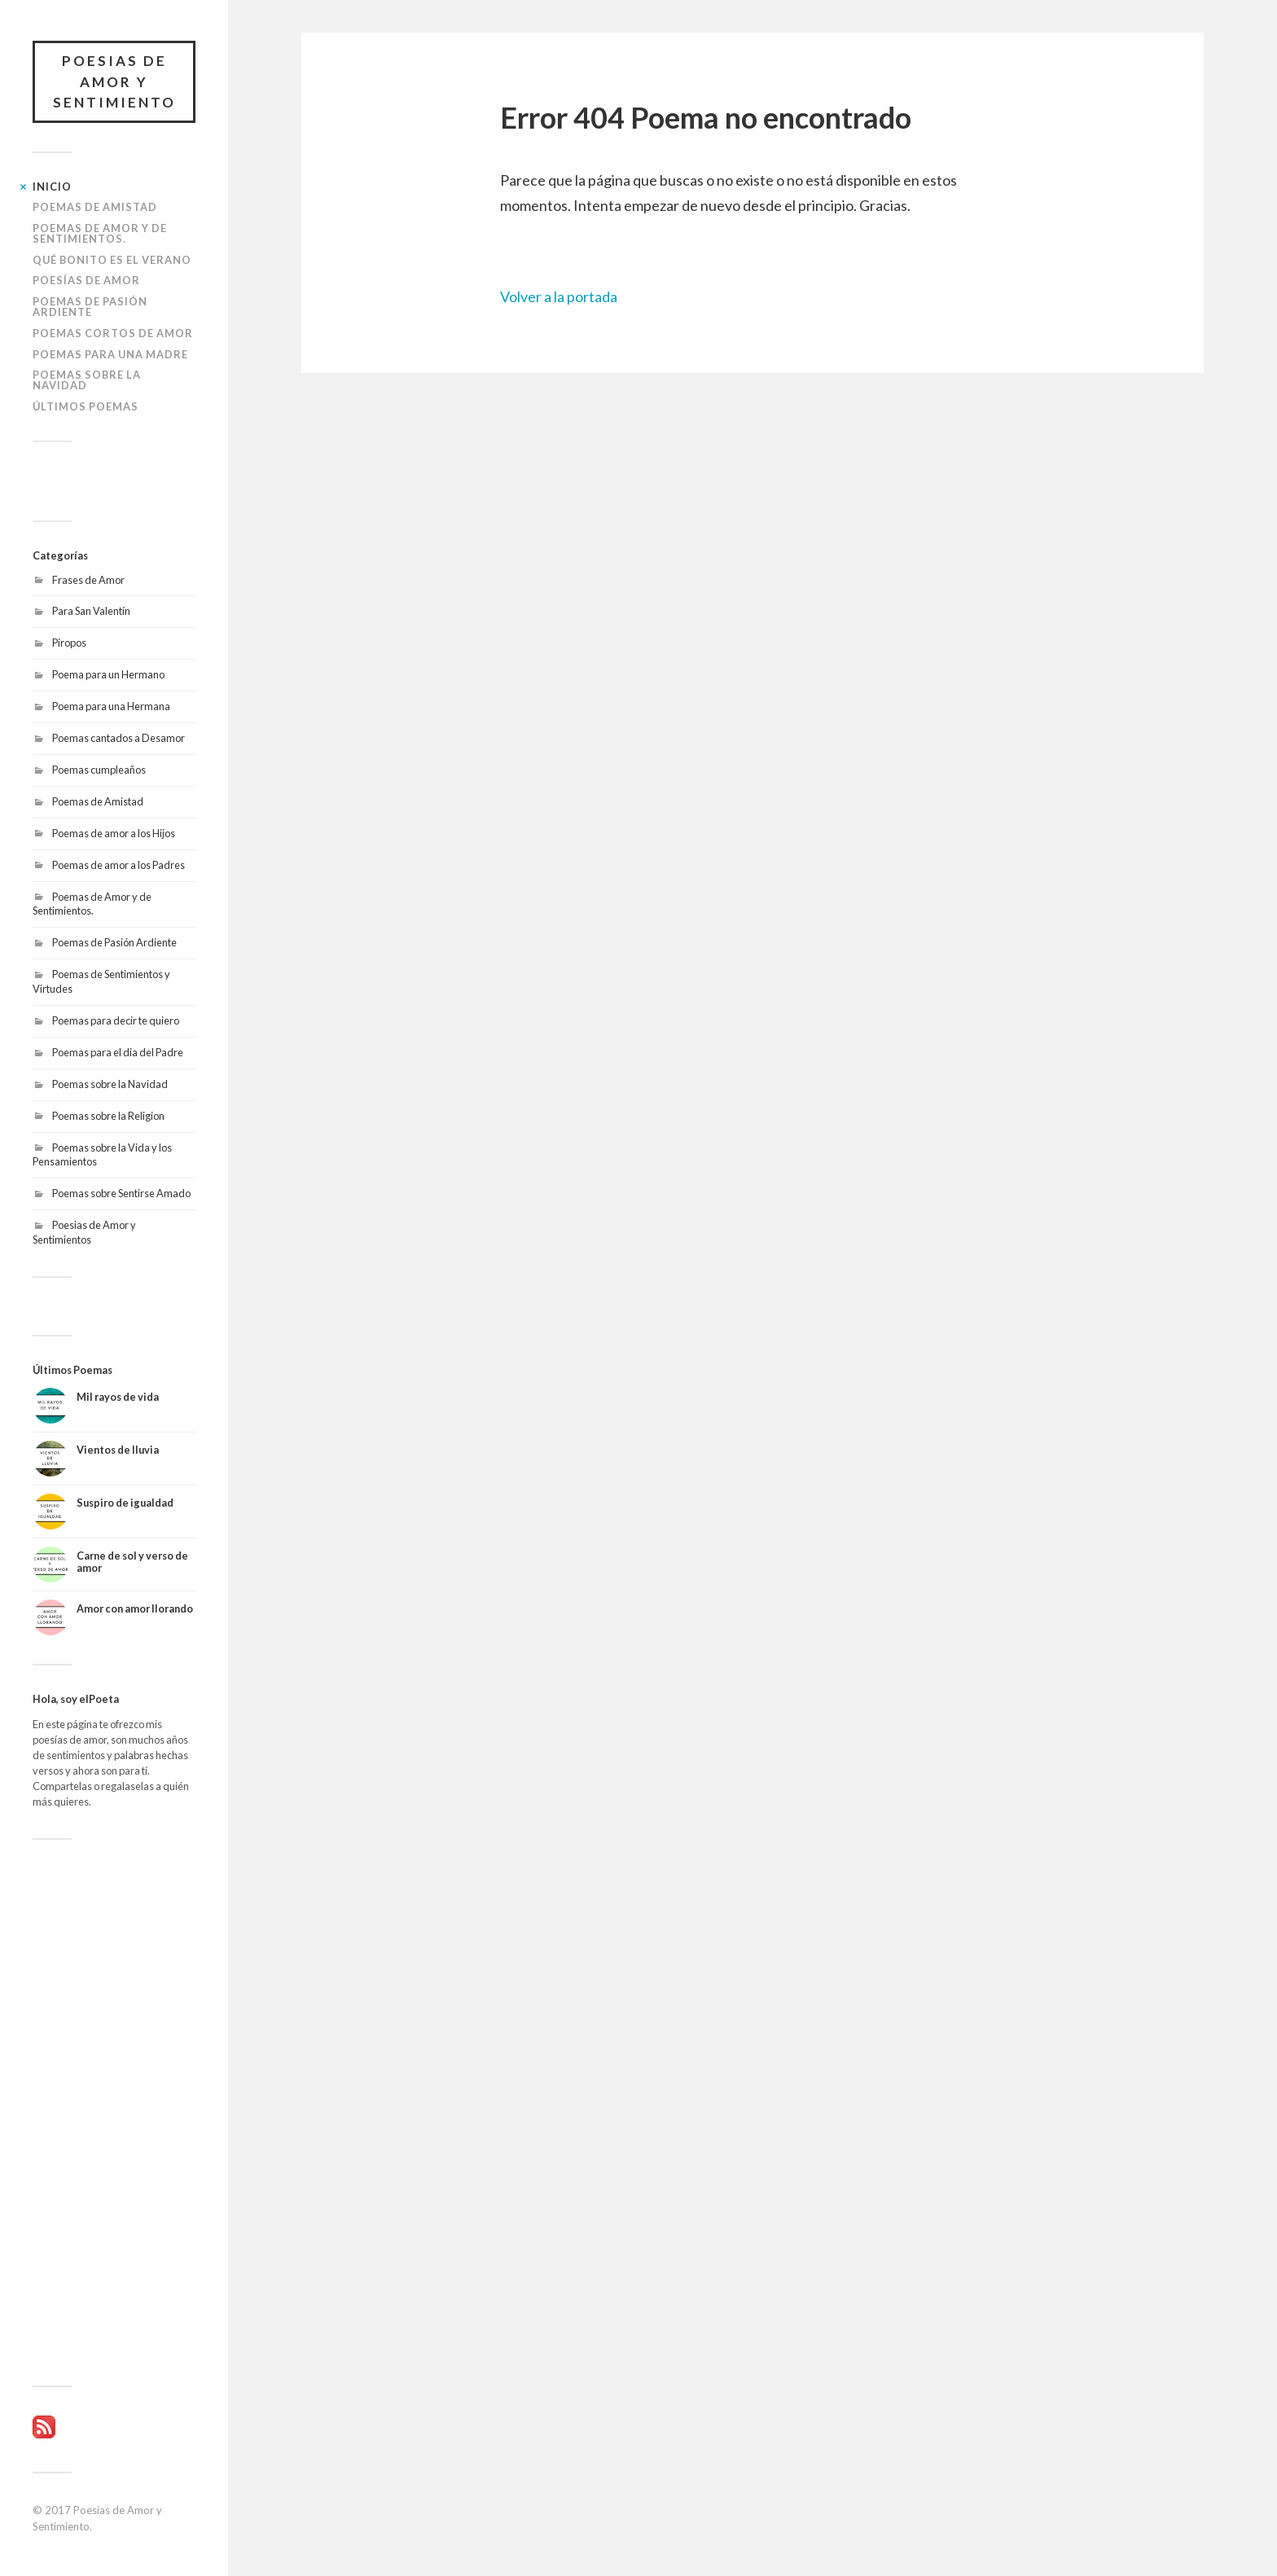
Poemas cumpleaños (99, 769)
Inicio (52, 186)
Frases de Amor (88, 579)
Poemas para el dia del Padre (117, 1052)
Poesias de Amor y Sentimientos (84, 1232)
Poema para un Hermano (108, 674)
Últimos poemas (85, 406)
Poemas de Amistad (95, 206)
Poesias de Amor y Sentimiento (114, 81)
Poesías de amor (86, 280)
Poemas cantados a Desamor (118, 737)
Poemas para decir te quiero (115, 1020)
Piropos (69, 642)
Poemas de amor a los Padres (118, 864)
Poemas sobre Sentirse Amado (121, 1193)
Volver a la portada (558, 296)
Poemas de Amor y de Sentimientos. (100, 233)
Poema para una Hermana (111, 706)
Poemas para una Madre (110, 354)
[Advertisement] (114, 2112)
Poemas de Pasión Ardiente (90, 306)
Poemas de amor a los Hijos (113, 833)
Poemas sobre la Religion (108, 1115)
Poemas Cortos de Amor (113, 333)
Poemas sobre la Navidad (87, 380)
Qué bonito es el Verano (112, 259)
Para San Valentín (91, 610)
